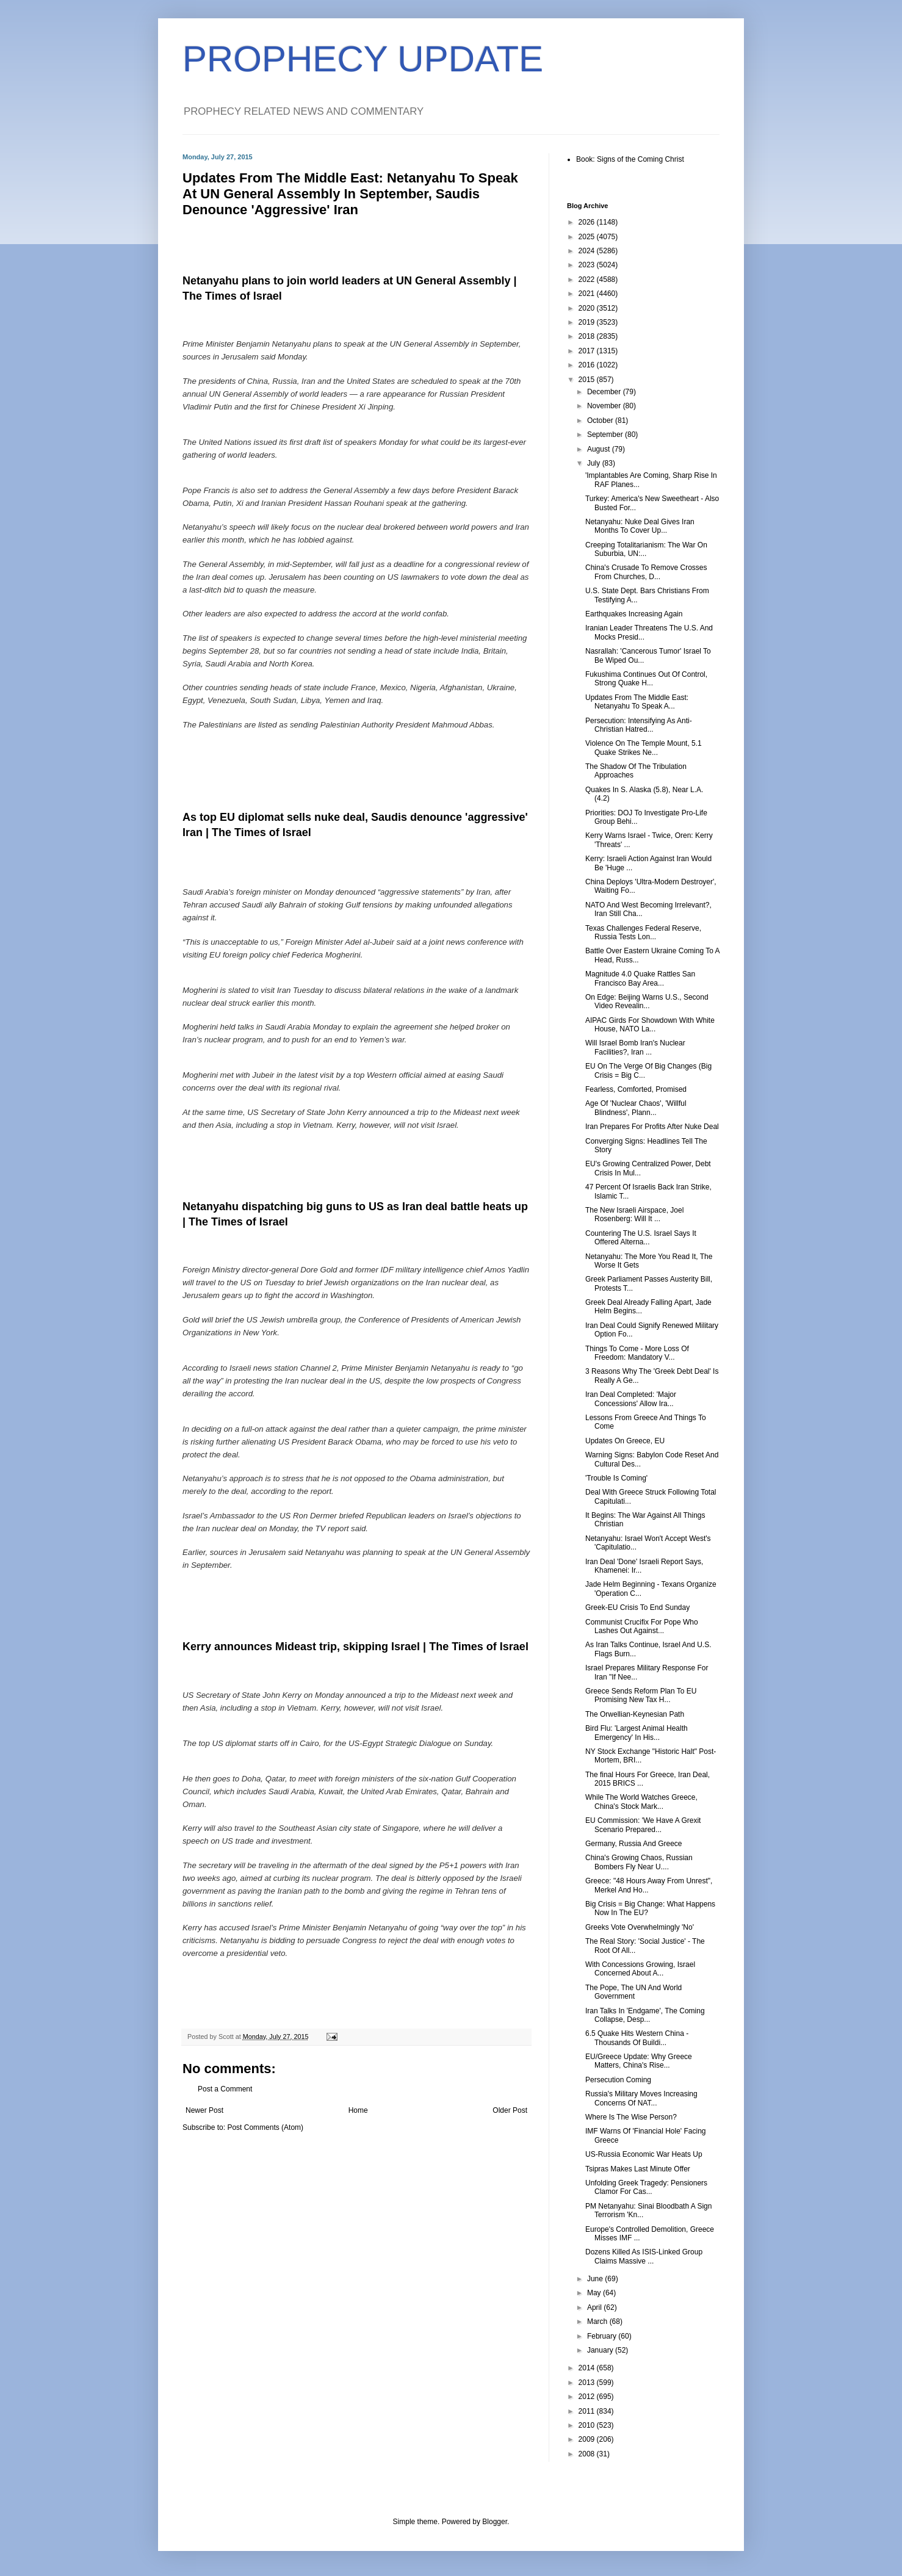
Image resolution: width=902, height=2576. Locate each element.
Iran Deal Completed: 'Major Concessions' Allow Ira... (630, 1398)
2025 (588, 237)
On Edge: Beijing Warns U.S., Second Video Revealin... (647, 1001)
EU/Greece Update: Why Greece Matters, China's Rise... (638, 2060)
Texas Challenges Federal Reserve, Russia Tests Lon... (643, 932)
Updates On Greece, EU (625, 1441)
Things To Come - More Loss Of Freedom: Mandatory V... (637, 1353)
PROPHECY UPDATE (362, 58)
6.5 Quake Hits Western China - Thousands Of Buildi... (636, 2037)
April (595, 2307)
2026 (588, 222)
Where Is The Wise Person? (631, 2117)
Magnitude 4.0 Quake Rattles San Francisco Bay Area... (640, 978)
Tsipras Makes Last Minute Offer (637, 2169)
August (599, 449)
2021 (588, 293)
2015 (588, 379)
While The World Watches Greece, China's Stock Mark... (641, 1801)
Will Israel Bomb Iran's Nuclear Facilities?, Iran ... (635, 1047)
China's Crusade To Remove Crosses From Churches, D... (646, 571)
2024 (588, 251)
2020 (588, 308)
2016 (588, 365)
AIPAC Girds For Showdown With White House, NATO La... (650, 1024)
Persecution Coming (618, 2080)
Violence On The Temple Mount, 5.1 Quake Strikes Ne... (643, 747)
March (598, 2321)
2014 (588, 2368)
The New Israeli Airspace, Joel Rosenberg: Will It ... (634, 1214)
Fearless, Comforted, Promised (636, 1089)
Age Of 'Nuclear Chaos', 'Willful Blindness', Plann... (636, 1107)
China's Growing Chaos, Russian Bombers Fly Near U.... (639, 1862)
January (601, 2350)
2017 (588, 351)
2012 (588, 2396)
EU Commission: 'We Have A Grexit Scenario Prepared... (643, 1824)
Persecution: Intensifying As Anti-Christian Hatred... (638, 725)
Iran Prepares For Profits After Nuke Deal (652, 1126)
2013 (588, 2382)
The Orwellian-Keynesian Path (634, 1714)
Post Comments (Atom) (265, 2127)
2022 (588, 279)
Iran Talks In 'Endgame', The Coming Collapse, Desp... (645, 2015)
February (602, 2336)
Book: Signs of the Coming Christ (630, 159)
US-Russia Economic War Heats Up (643, 2154)
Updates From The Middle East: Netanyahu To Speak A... (636, 701)
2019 (588, 322)
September (606, 434)
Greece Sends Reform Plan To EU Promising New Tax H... (641, 1695)
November (605, 406)
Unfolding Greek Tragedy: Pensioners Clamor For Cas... (646, 2187)
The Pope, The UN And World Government (633, 1992)
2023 (588, 265)
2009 (588, 2439)
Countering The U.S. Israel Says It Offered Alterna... (640, 1237)
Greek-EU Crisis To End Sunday (637, 1607)
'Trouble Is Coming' (616, 1478)
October (601, 420)
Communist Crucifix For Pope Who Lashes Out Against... (641, 1626)
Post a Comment (225, 2089)
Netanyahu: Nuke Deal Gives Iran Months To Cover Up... (640, 526)
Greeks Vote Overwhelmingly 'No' (639, 1927)
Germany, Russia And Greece (633, 1843)
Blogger (494, 2521)
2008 (588, 2454)
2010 (588, 2425)
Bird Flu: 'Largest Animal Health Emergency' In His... (636, 1732)
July (594, 463)
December (605, 392)
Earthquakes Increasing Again (633, 614)
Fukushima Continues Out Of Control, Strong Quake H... (646, 678)
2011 (588, 2411)
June (596, 2279)
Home (358, 2110)
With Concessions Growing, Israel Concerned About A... (640, 1968)
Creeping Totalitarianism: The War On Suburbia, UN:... (646, 549)
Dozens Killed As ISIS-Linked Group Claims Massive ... (643, 2256)
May (595, 2293)
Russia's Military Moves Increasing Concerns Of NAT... (641, 2098)
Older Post (509, 2110)
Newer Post (204, 2110)
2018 (588, 336)
